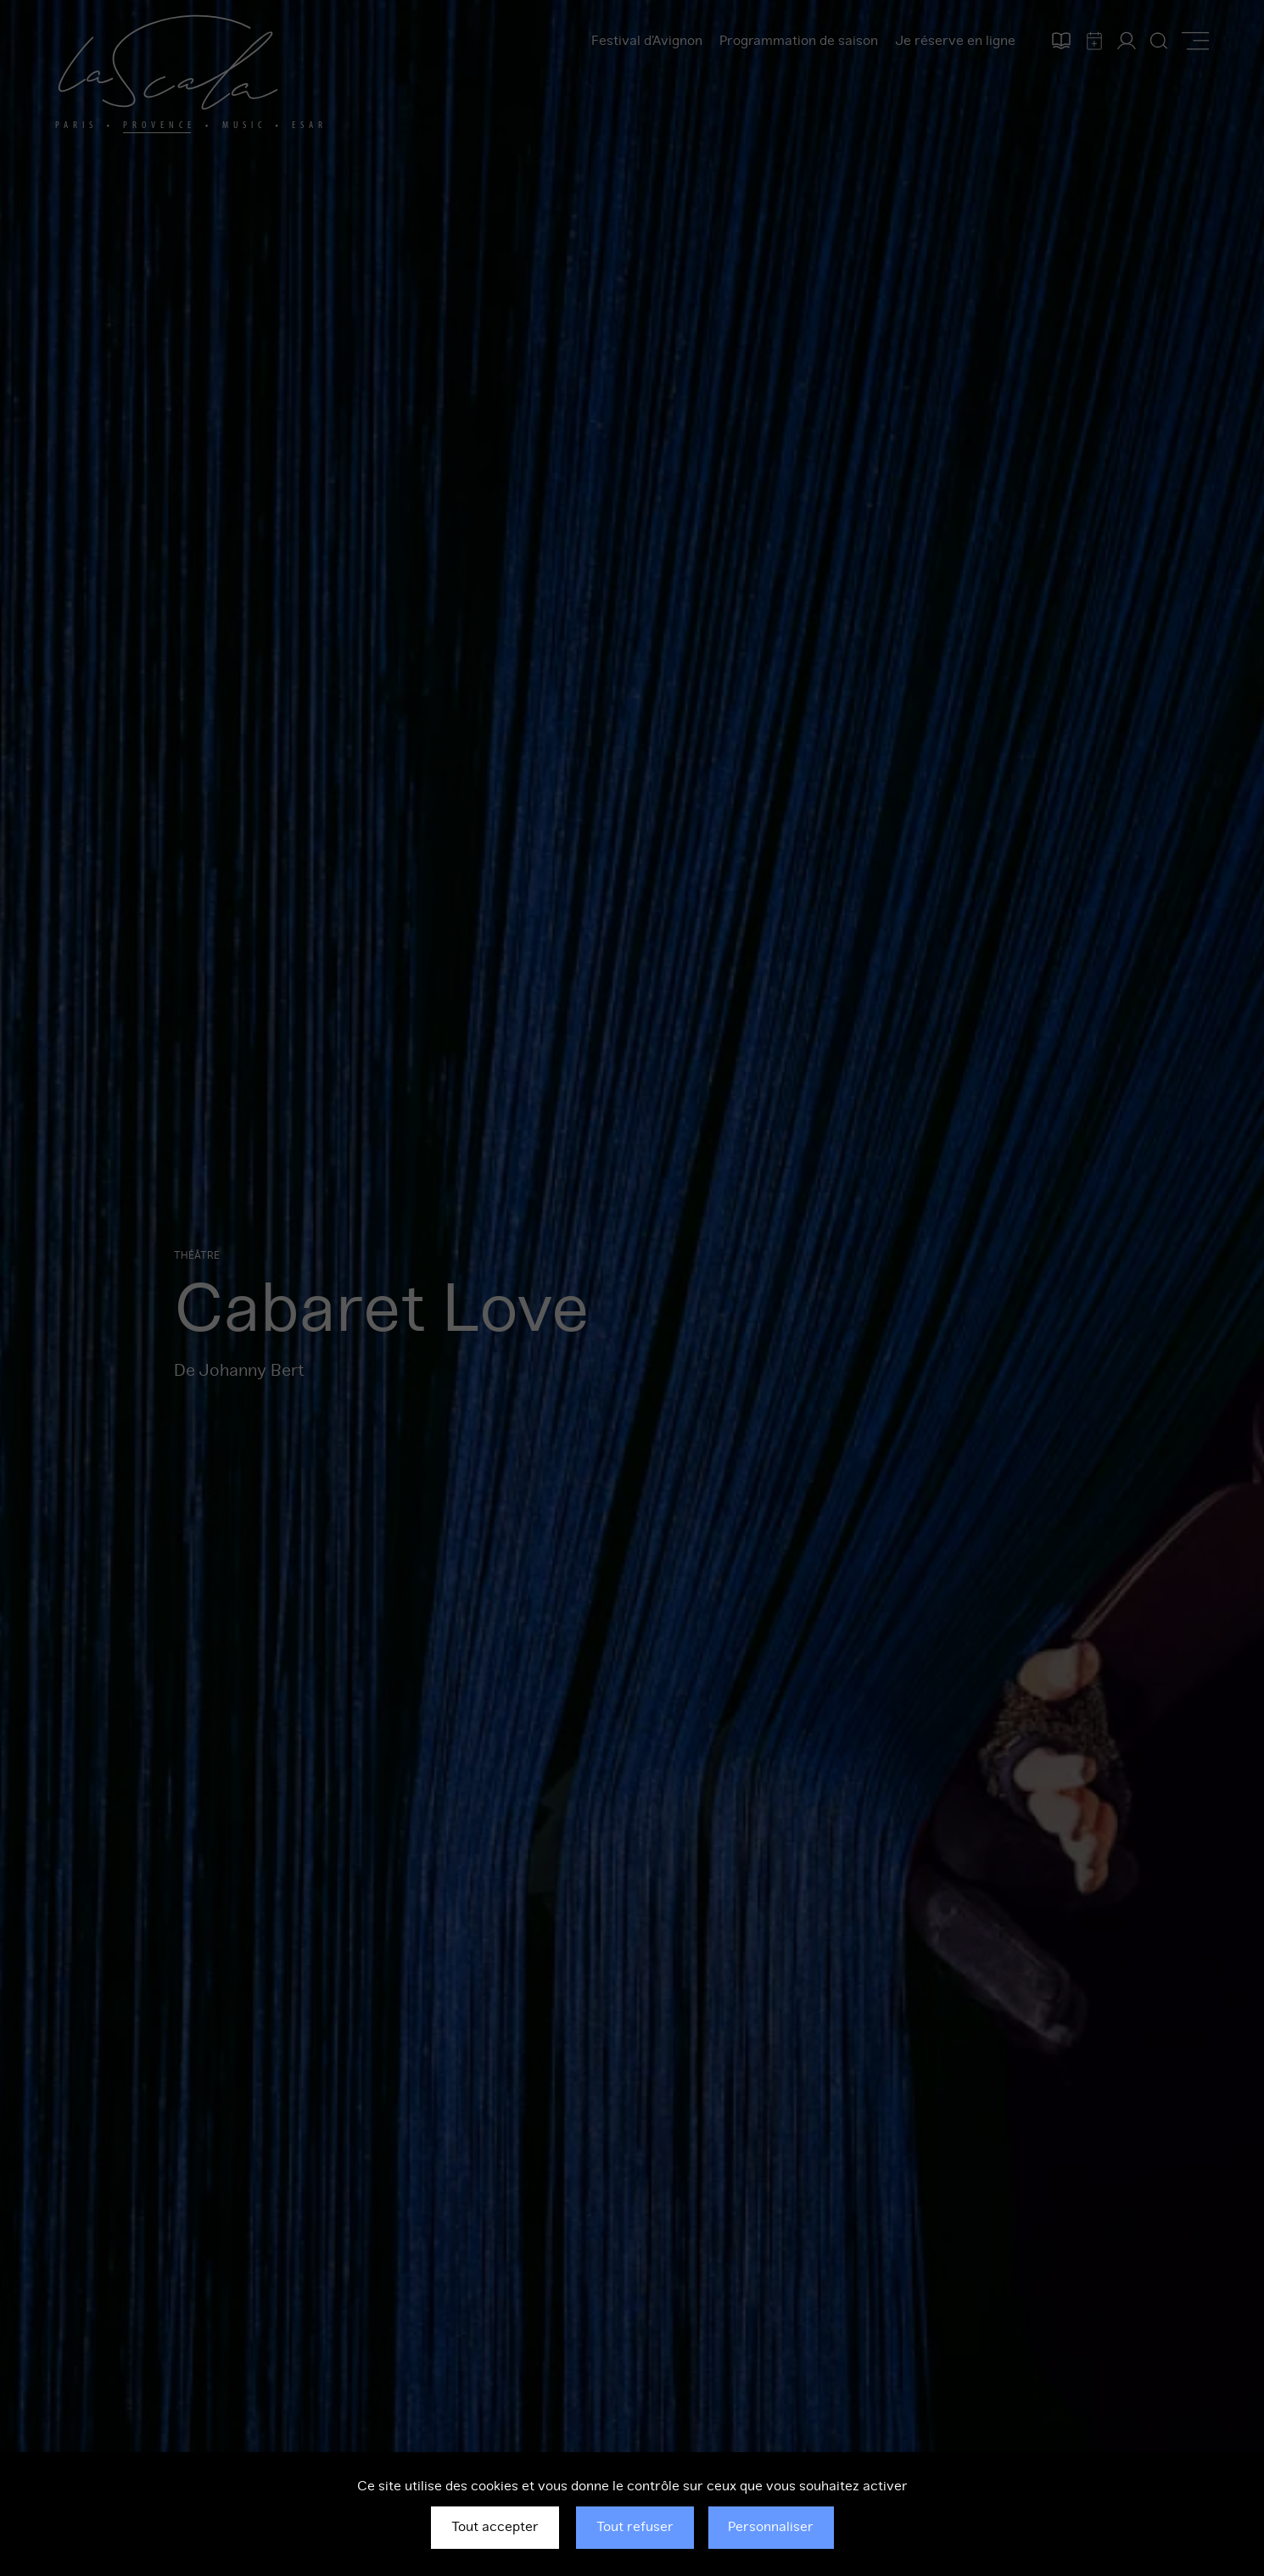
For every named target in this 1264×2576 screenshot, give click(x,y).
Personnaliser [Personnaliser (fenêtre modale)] (771, 2527)
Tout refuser (635, 2527)
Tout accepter (495, 2527)
